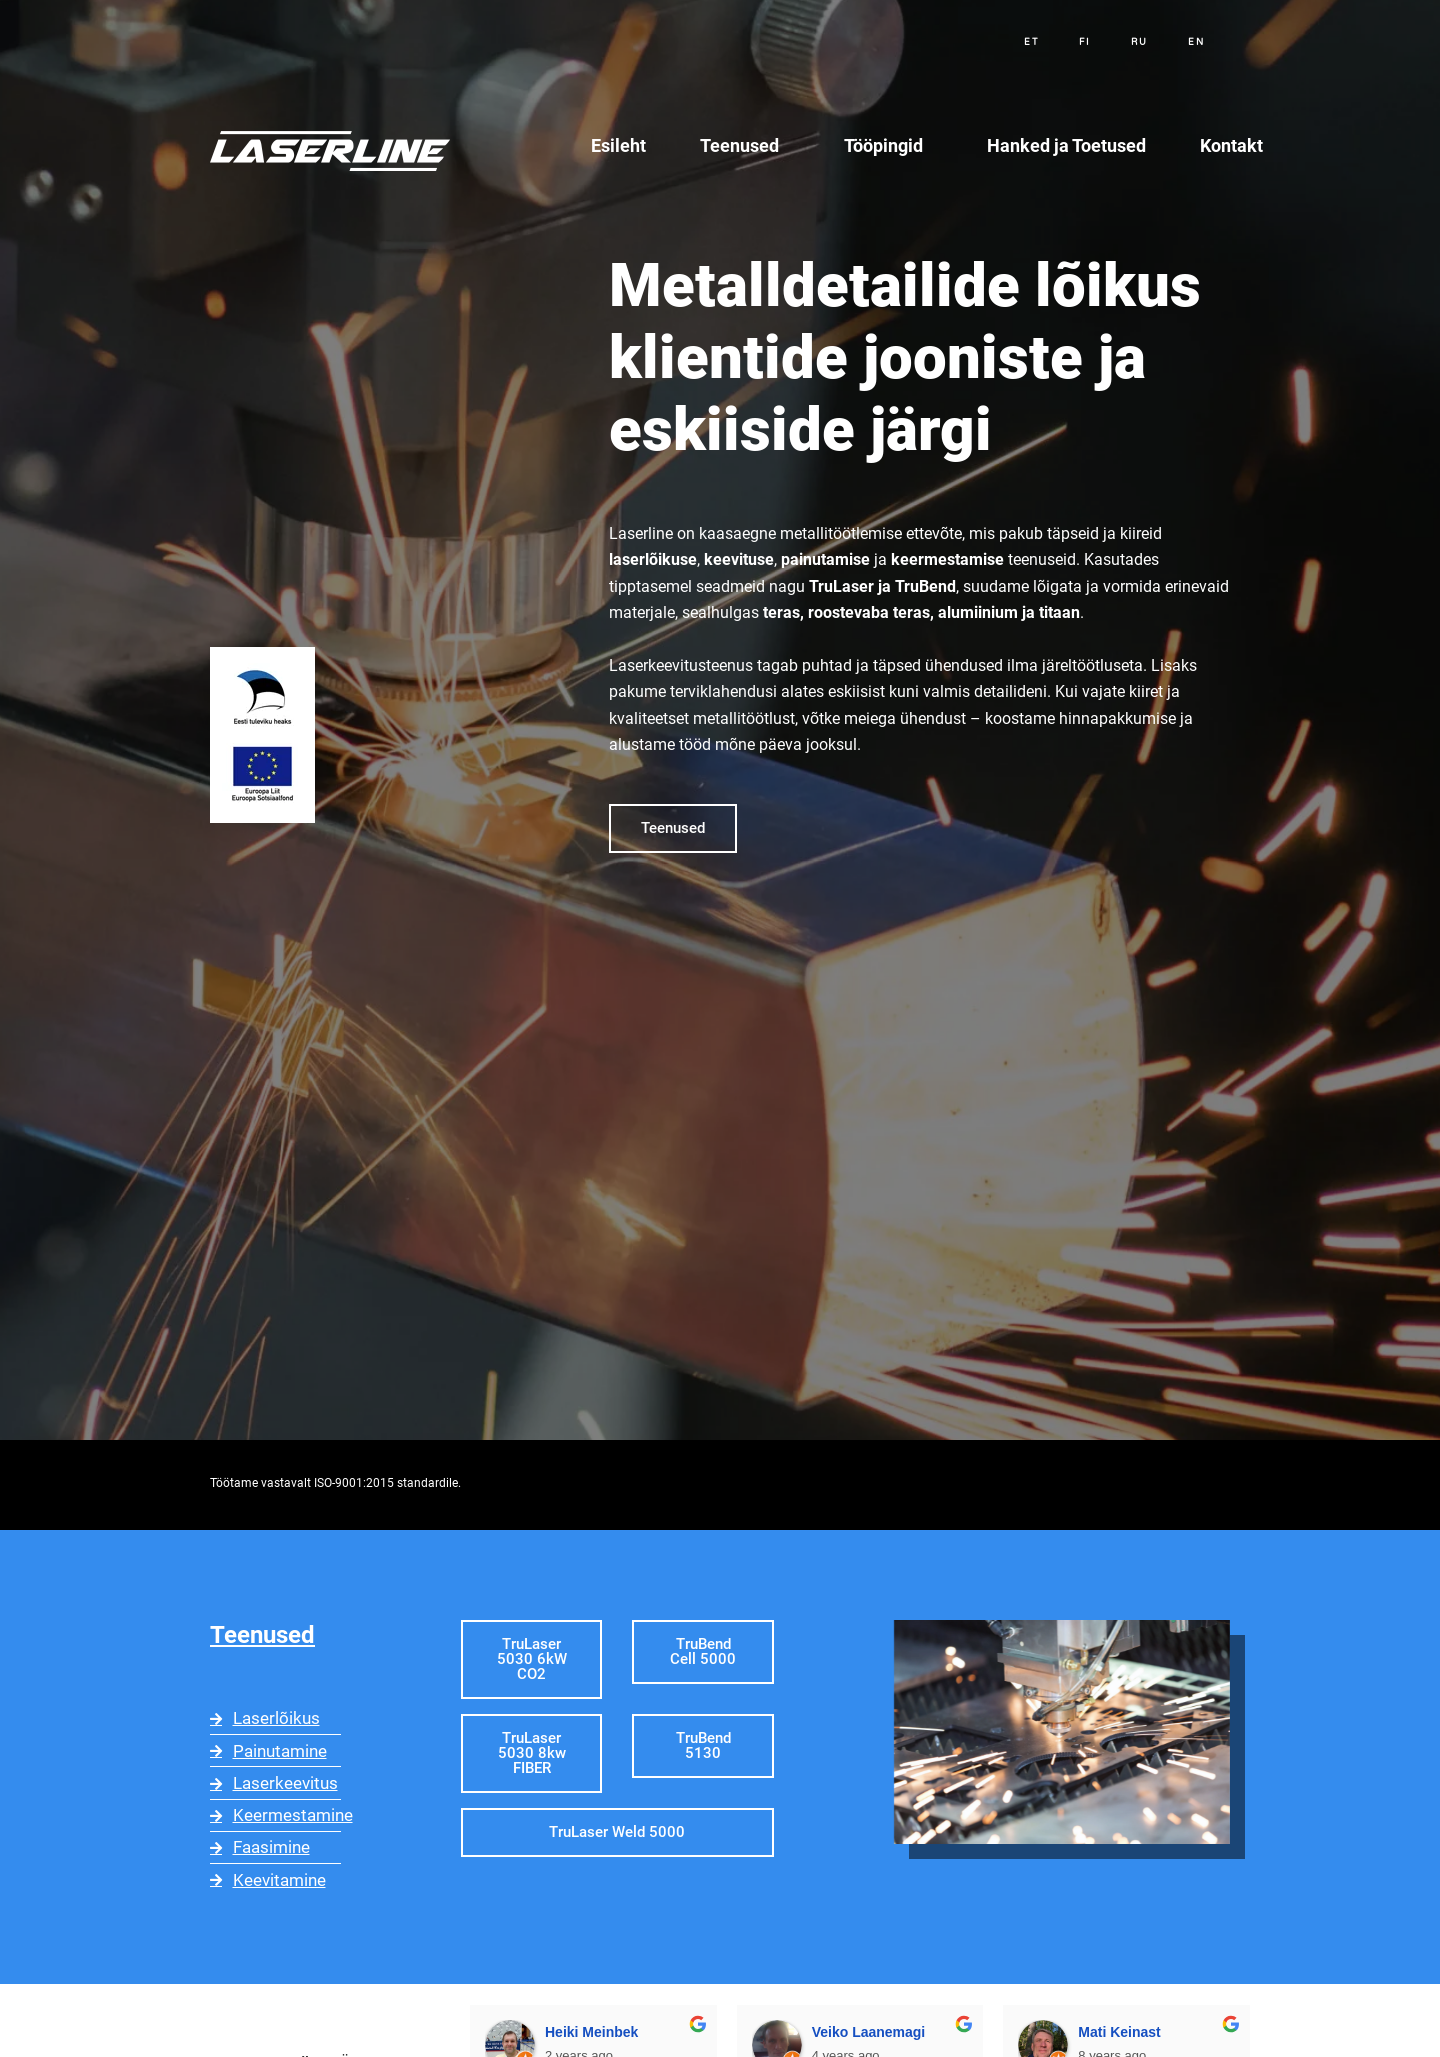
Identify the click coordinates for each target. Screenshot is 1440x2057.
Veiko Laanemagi (661, 2027)
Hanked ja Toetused (1066, 145)
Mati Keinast (911, 2027)
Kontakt (1231, 145)
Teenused (744, 145)
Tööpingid (888, 145)
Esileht (618, 145)
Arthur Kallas (1181, 2027)
